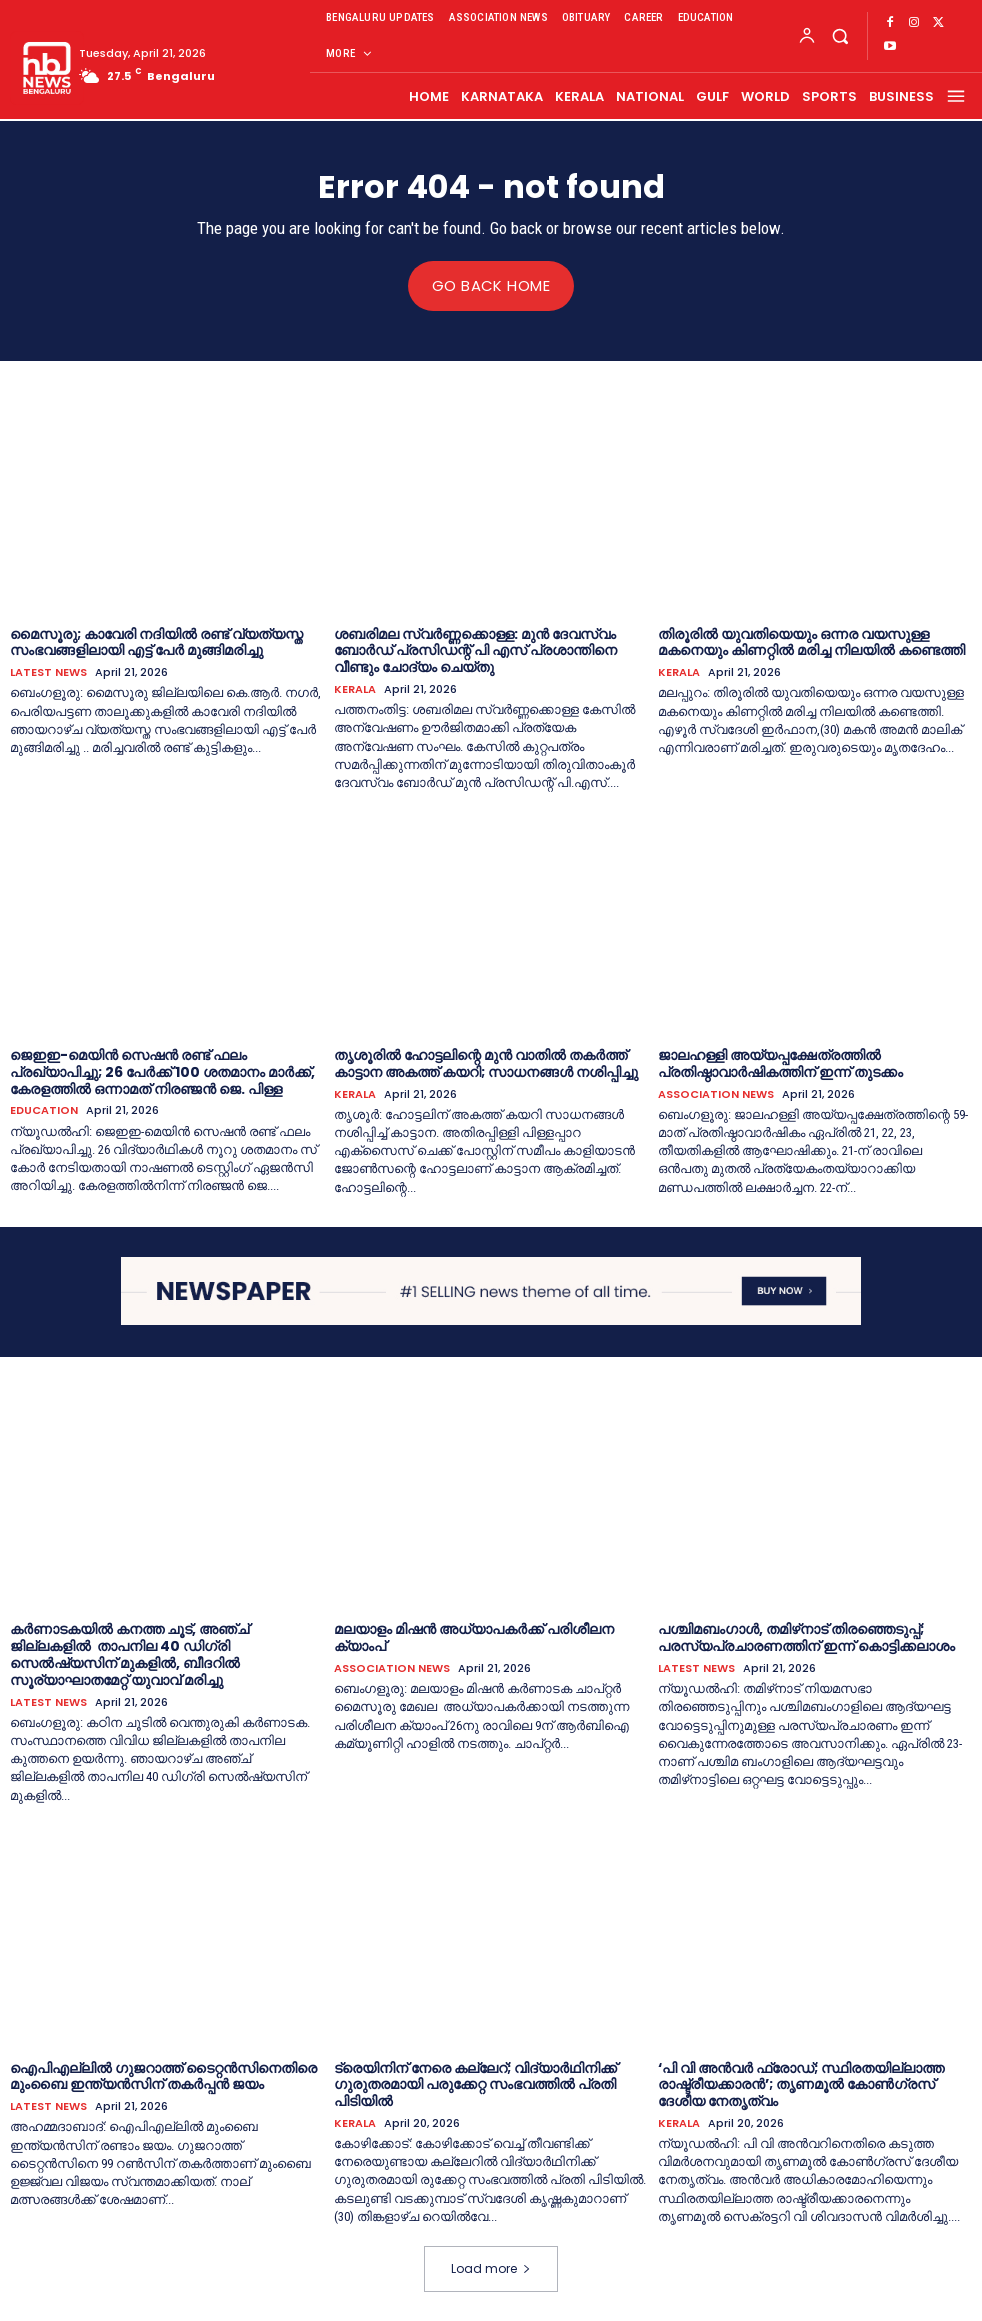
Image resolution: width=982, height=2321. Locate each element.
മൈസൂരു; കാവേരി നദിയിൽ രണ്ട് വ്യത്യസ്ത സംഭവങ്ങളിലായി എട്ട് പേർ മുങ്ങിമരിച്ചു (156, 641)
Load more (491, 2267)
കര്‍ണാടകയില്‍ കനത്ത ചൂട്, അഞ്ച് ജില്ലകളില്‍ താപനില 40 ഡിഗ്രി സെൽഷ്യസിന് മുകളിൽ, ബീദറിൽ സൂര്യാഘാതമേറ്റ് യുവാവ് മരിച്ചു (129, 1654)
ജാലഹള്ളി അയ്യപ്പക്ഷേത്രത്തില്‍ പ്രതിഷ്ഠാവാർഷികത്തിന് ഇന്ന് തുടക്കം (780, 1062)
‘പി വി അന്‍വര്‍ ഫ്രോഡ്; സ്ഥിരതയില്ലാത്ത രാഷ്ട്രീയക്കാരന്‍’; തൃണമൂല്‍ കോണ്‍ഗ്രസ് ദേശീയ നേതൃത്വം (801, 2084)
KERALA (355, 689)
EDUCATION (44, 1110)
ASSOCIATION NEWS (716, 1093)
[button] (839, 35)
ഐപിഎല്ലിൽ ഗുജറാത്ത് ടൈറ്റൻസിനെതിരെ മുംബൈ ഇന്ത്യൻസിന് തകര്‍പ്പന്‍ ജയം (163, 2075)
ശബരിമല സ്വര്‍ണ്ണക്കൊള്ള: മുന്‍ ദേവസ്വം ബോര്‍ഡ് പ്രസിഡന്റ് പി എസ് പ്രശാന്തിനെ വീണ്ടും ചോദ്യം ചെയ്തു (475, 650)
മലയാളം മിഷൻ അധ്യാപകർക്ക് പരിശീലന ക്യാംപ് (474, 1637)
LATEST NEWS (48, 672)
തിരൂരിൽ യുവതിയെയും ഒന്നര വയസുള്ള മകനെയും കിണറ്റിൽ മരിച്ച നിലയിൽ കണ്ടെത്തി (811, 641)
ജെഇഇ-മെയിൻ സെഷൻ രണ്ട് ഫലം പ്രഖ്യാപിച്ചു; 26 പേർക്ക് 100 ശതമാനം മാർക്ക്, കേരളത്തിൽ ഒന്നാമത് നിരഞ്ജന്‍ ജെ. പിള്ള (162, 1071)
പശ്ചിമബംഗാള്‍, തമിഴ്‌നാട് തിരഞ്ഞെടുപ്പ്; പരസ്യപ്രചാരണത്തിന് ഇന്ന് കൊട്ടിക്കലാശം (806, 1637)
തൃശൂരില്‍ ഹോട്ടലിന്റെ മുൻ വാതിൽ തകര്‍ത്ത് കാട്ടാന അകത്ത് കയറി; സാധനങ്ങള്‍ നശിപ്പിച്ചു (486, 1062)
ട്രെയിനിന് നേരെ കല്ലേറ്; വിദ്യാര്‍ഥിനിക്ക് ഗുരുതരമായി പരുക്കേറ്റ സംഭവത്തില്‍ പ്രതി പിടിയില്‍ (475, 2084)
